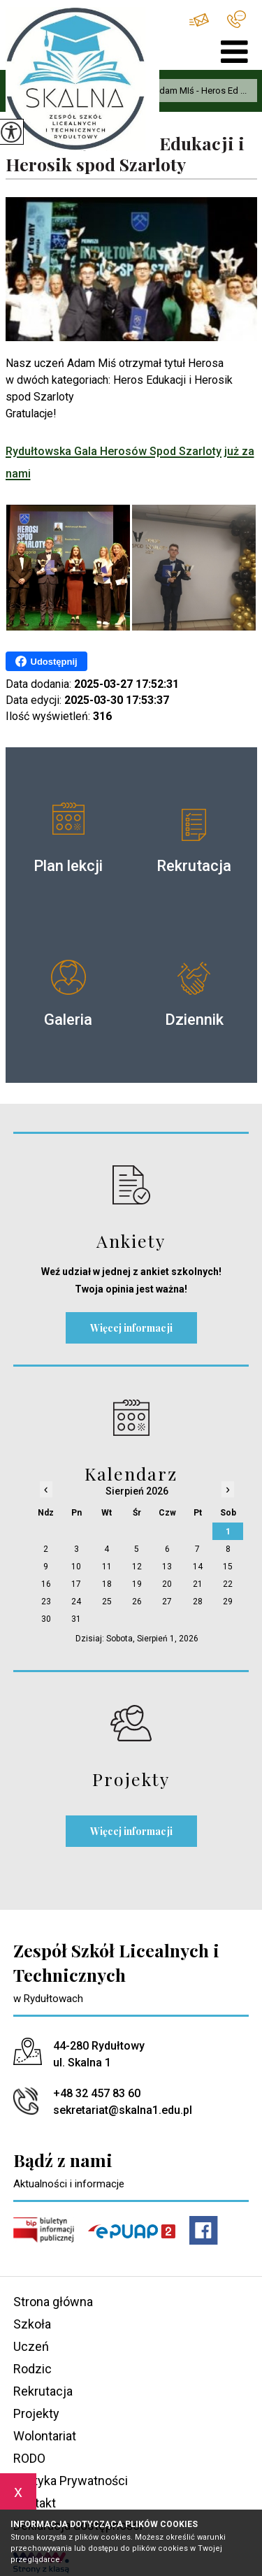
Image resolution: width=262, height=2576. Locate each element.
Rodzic (32, 2368)
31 (76, 1619)
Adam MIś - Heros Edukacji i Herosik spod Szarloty (125, 154)
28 (198, 1601)
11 (107, 1566)
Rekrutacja (43, 2391)
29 (228, 1601)
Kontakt (34, 2503)
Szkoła (32, 2324)
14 (198, 1566)
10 (76, 1566)
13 (167, 1566)
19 (137, 1584)
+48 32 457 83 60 (236, 19)
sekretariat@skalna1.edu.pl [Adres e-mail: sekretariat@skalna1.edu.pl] (122, 2110)
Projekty (36, 2413)
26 (137, 1601)
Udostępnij (46, 661)
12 (137, 1566)
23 (46, 1601)
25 (107, 1601)
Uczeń (31, 2346)
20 (167, 1584)
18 (107, 1584)
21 (198, 1584)
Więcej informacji (131, 1327)
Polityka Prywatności (70, 2480)
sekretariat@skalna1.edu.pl (199, 20)
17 (76, 1584)
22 (228, 1584)
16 (46, 1584)
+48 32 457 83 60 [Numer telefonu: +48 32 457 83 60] (96, 2093)
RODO (29, 2458)
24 (76, 1601)
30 (46, 1619)
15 (228, 1566)
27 (167, 1601)
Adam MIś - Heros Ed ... (193, 90)
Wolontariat (44, 2436)
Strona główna (53, 2301)
